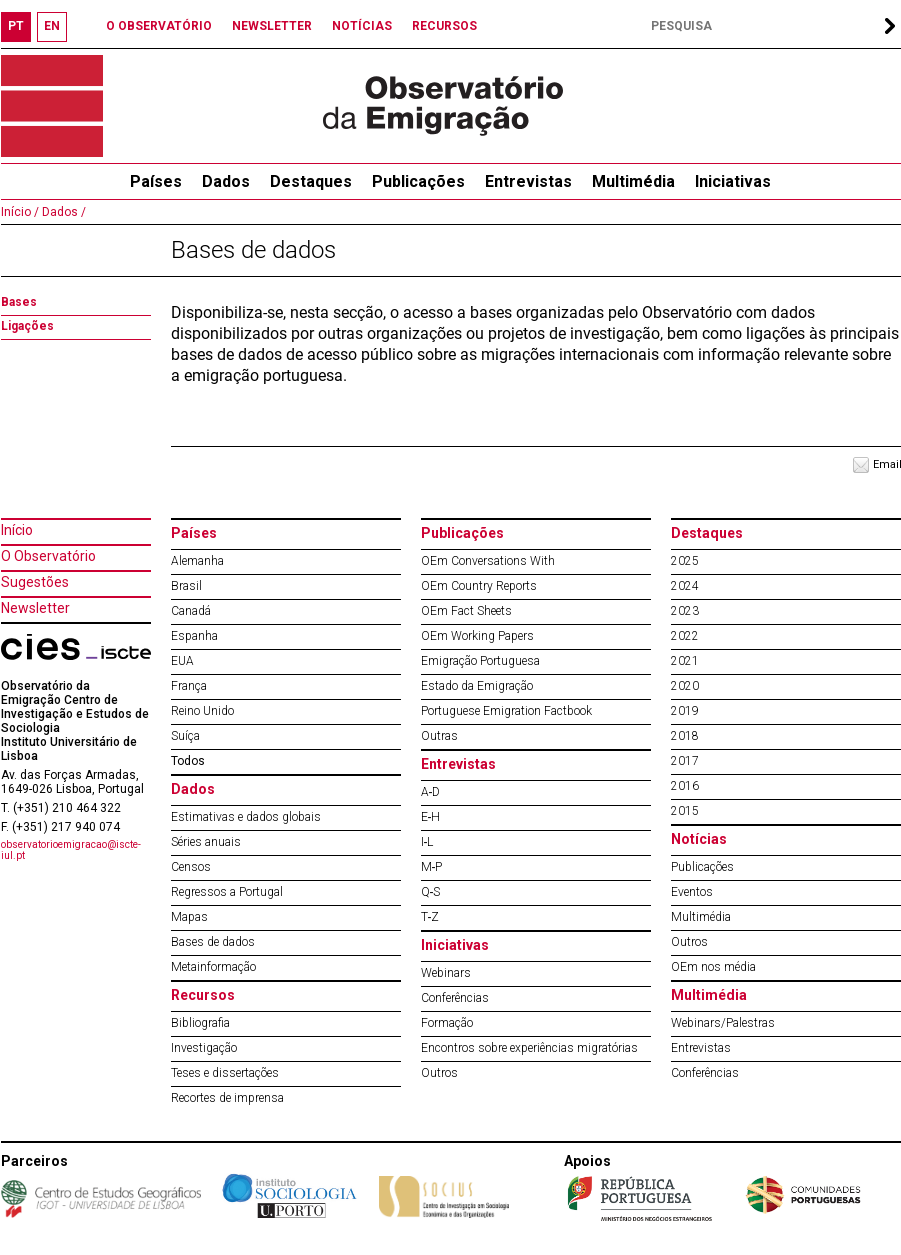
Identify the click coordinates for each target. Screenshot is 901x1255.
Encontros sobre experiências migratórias (529, 1048)
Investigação (204, 1048)
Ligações (27, 326)
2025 (685, 561)
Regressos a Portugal (227, 892)
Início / (20, 212)
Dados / (62, 212)
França (189, 686)
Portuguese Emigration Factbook (506, 711)
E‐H (431, 817)
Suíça (185, 736)
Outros (439, 1073)
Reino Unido (202, 711)
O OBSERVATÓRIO (159, 26)
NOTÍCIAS (362, 26)
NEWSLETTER (272, 26)
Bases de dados (213, 942)
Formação (447, 1023)
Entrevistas (528, 181)
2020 (685, 686)
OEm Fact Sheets (466, 611)
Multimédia (633, 181)
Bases (19, 302)
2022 (685, 636)
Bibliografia (200, 1023)
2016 (685, 786)
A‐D (431, 792)
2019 (685, 711)
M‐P (432, 867)
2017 (685, 761)
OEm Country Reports (479, 586)
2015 (685, 811)
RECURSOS (444, 26)
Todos (188, 761)
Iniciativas (733, 181)
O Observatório (48, 556)
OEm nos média (713, 967)
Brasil (186, 586)
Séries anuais (206, 842)
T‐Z (430, 917)
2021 (685, 661)
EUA (182, 661)
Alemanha (197, 561)
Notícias (699, 839)
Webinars (446, 973)
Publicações (418, 181)
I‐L (427, 842)
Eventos (692, 892)
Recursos (203, 995)
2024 (685, 586)
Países (194, 533)
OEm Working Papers (477, 636)
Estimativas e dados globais (246, 817)
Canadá (191, 611)
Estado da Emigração (477, 686)
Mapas (189, 917)
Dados (226, 181)
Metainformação (213, 967)
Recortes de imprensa (227, 1098)
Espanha (194, 636)
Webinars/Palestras (723, 1023)
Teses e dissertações (225, 1073)
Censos (191, 867)
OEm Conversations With (488, 561)
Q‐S (431, 892)
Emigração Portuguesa (480, 661)
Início (17, 530)
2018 (685, 736)
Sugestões (35, 582)
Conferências (455, 998)
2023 (685, 611)
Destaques (311, 181)
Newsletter (35, 608)
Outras (439, 736)
